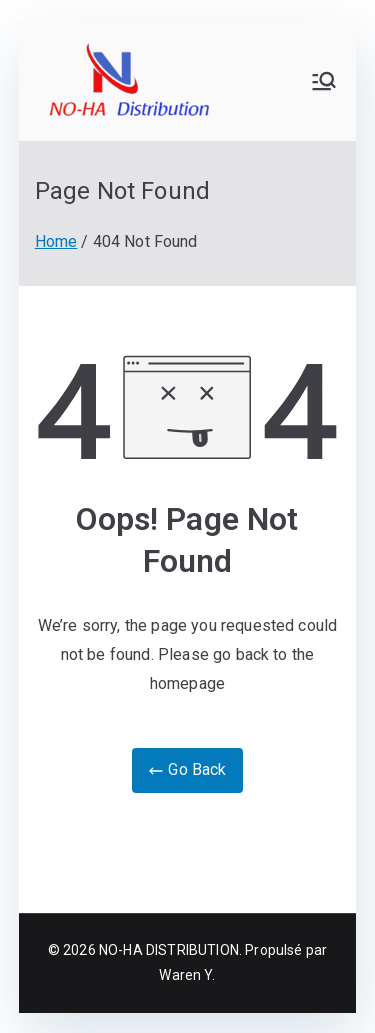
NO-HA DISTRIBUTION (169, 950)
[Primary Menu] (324, 81)
